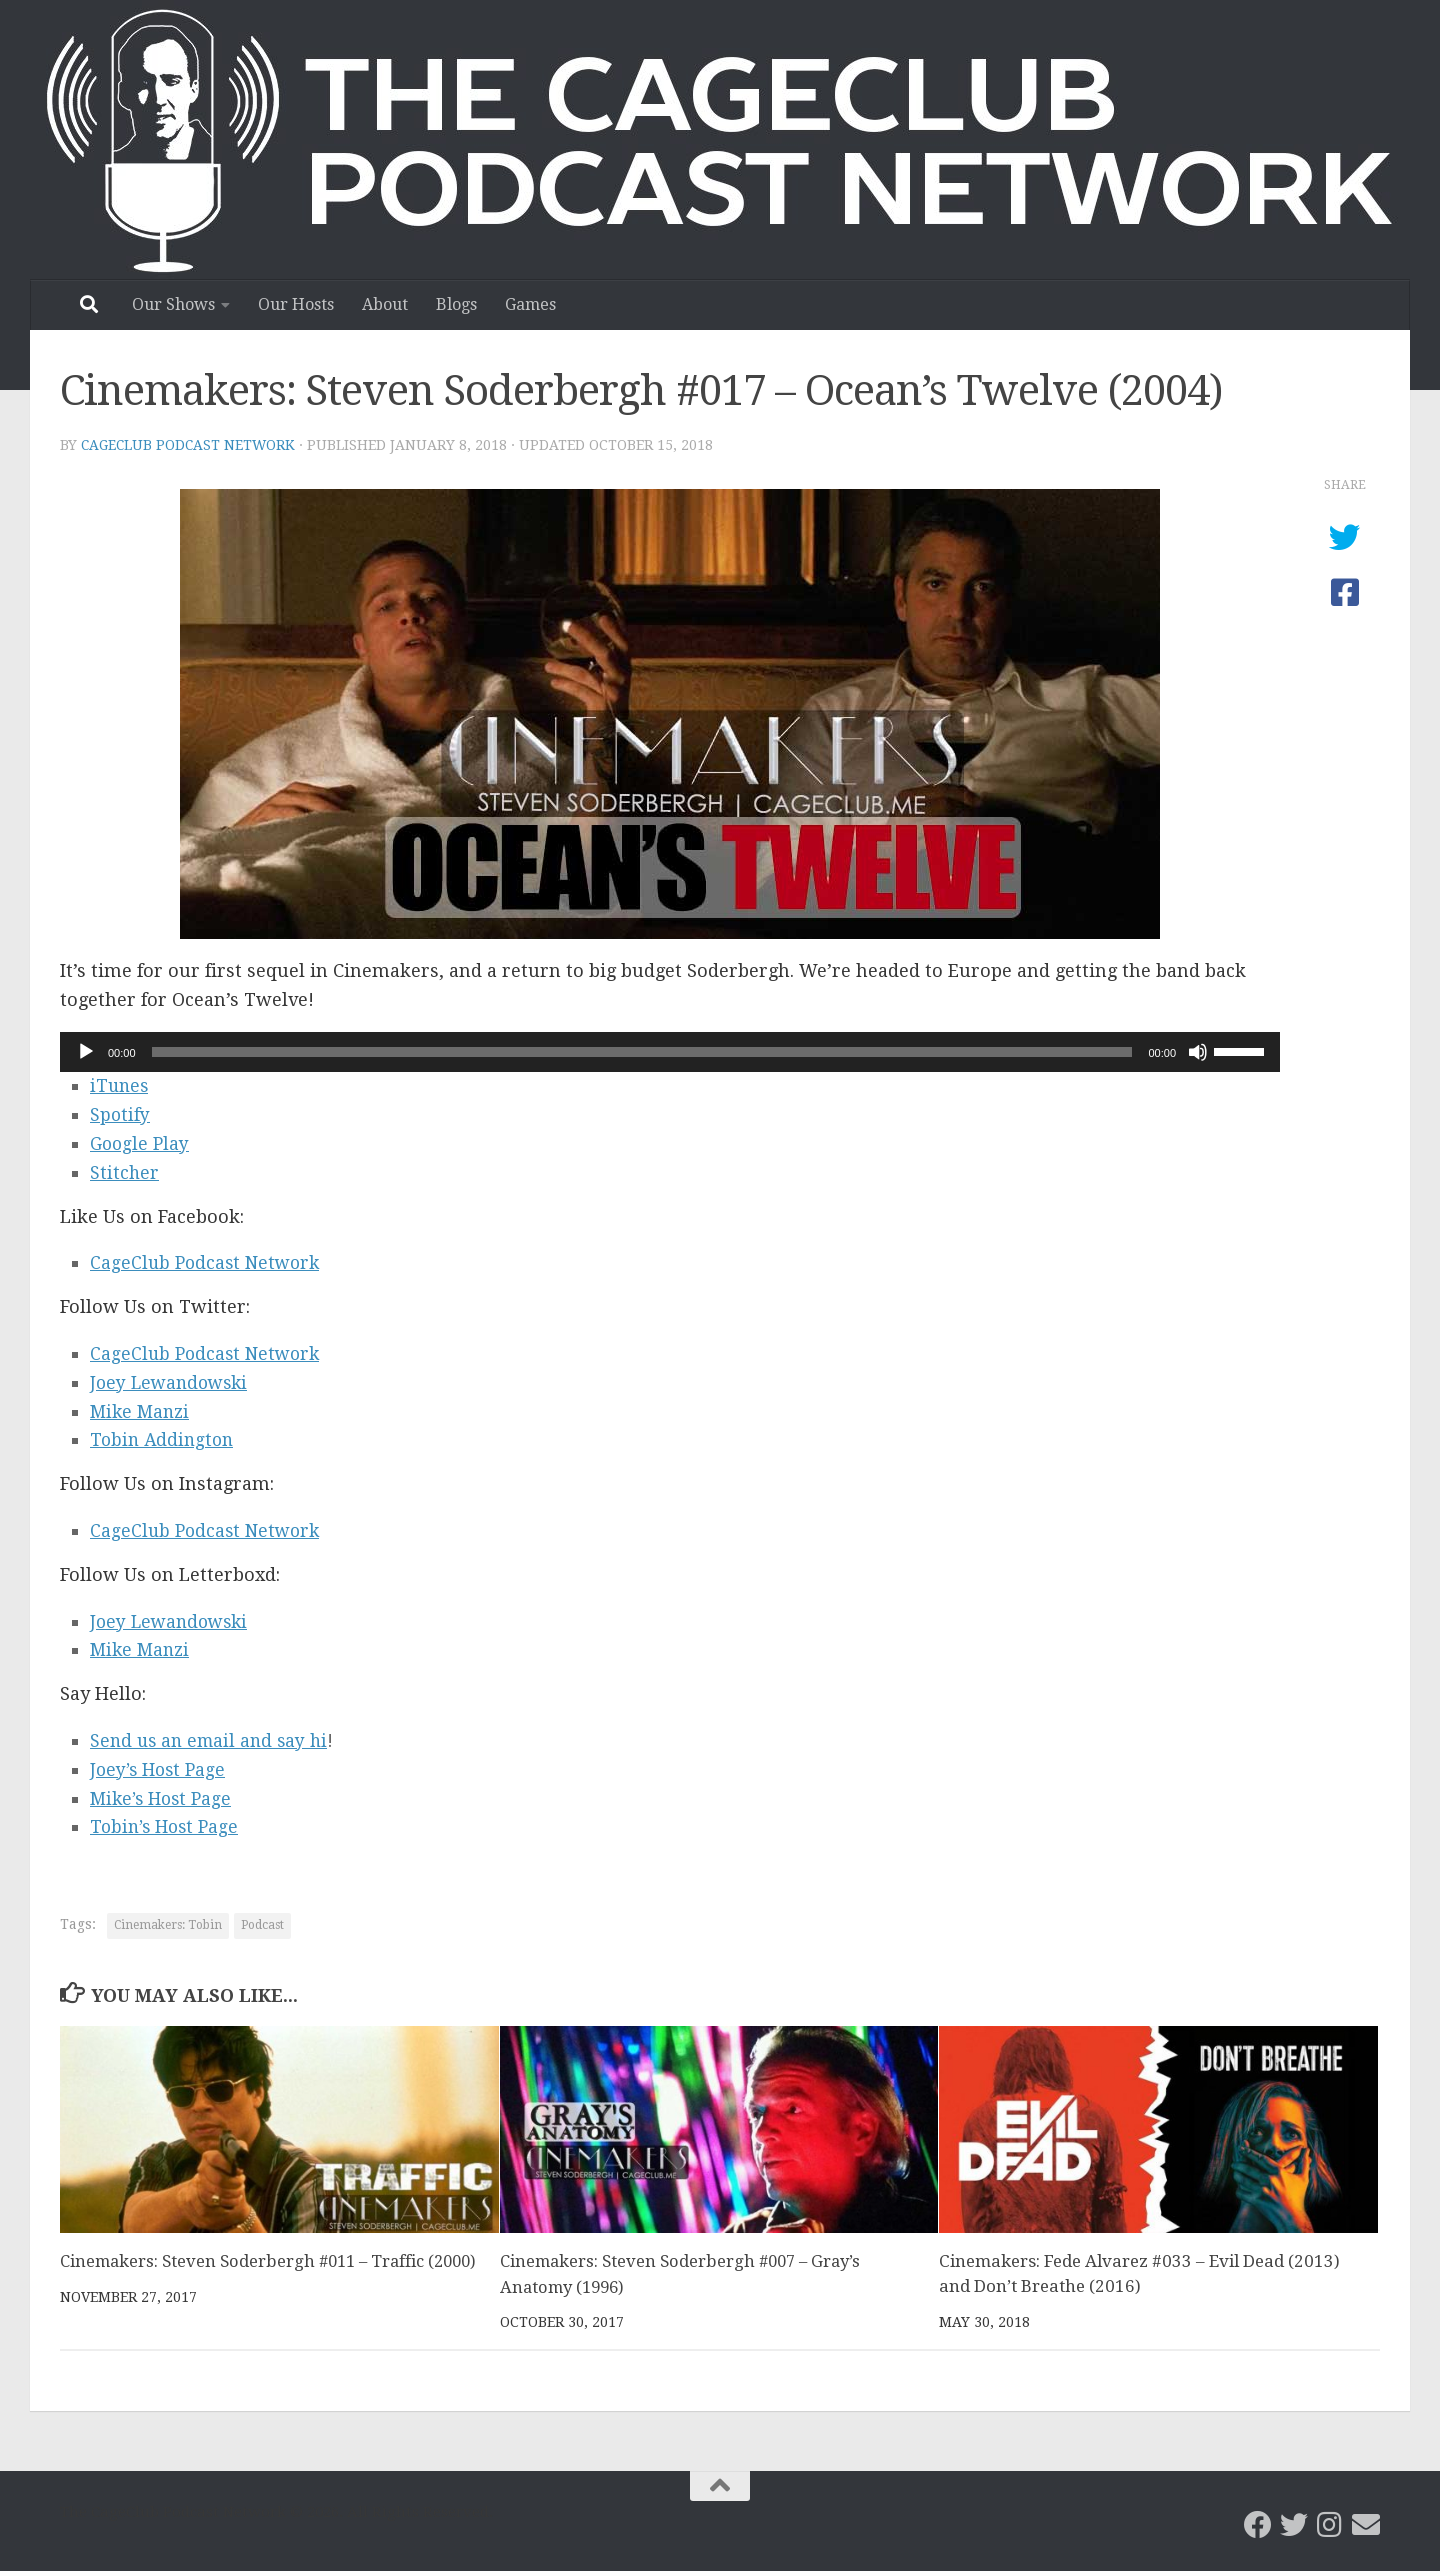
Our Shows (173, 304)
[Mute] (1198, 1052)
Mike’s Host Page (164, 1798)
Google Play (141, 1143)
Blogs (456, 304)
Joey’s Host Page (160, 1769)
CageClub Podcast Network (190, 445)
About (385, 304)
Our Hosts (296, 304)
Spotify (120, 1114)
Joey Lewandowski (172, 1382)
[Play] (86, 1052)
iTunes (120, 1085)
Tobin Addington (164, 1439)
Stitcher (125, 1172)
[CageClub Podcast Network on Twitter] (1294, 2524)
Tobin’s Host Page (167, 1826)
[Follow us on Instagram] (1330, 2524)
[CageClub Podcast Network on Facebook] (1258, 2524)
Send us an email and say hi (213, 1740)
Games (530, 304)
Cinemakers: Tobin (168, 1925)
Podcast (262, 1925)
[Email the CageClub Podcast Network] (1366, 2524)
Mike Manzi (141, 1411)
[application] (670, 1052)
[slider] (642, 1052)
